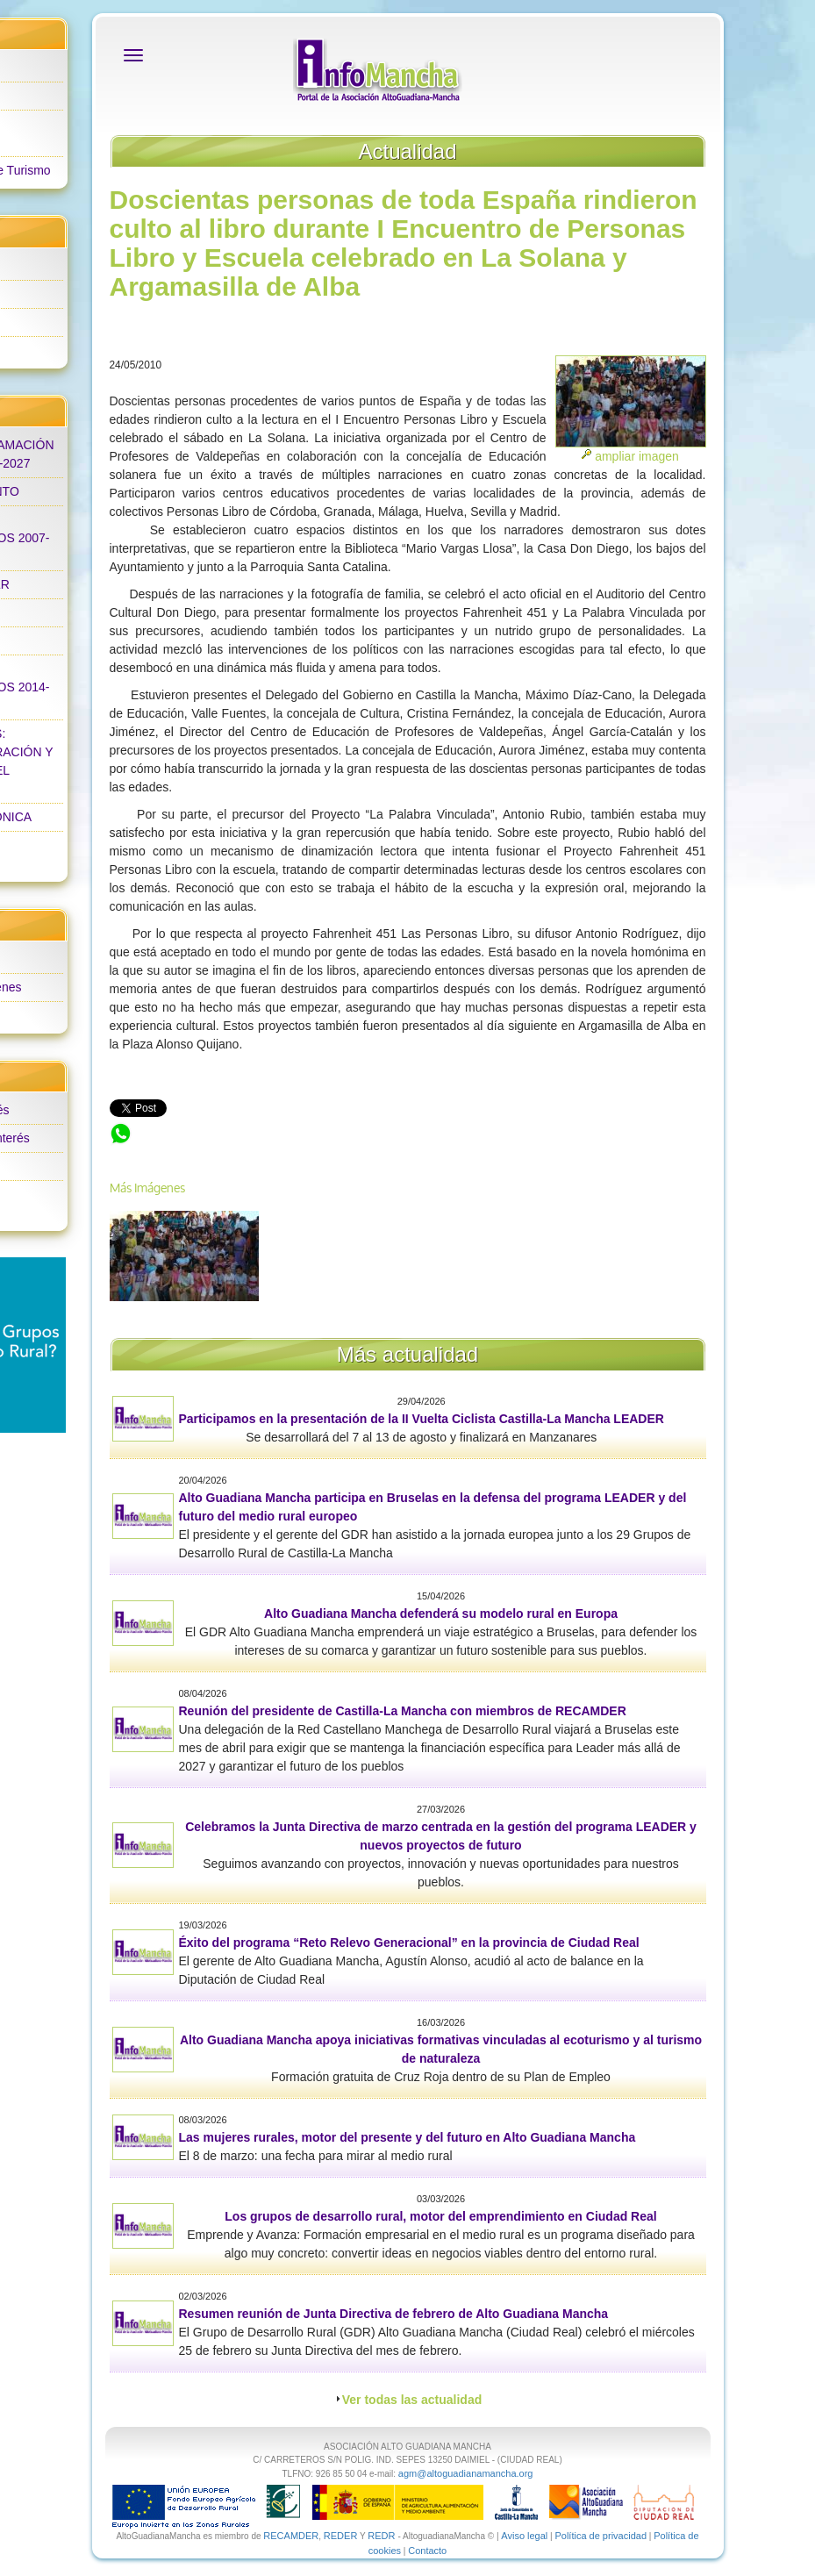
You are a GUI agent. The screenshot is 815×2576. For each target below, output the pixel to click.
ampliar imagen (637, 456)
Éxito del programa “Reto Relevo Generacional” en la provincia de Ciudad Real (409, 1943)
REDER (341, 2535)
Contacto (427, 2550)
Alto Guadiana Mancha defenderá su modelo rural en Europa (441, 1613)
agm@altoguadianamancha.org (465, 2473)
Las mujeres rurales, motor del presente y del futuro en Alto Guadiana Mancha (407, 2137)
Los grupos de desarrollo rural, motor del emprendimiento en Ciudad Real (440, 2216)
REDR (382, 2535)
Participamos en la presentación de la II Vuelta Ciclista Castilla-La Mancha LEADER (421, 1419)
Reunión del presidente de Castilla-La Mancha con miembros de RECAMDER (402, 1711)
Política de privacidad (600, 2535)
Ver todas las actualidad (412, 2400)
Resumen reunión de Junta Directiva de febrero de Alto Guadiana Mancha (394, 2314)
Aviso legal (524, 2535)
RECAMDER (290, 2535)
